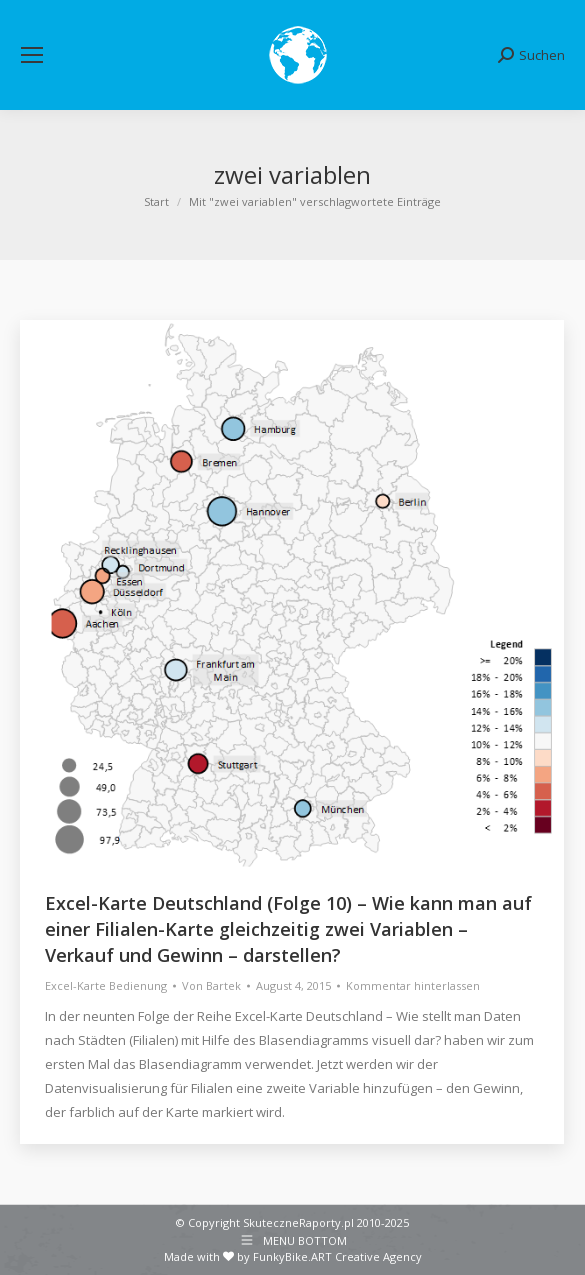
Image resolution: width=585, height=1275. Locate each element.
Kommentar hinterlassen (413, 985)
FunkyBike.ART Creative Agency (337, 1256)
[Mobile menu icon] (32, 55)
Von (211, 985)
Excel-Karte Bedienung (106, 985)
